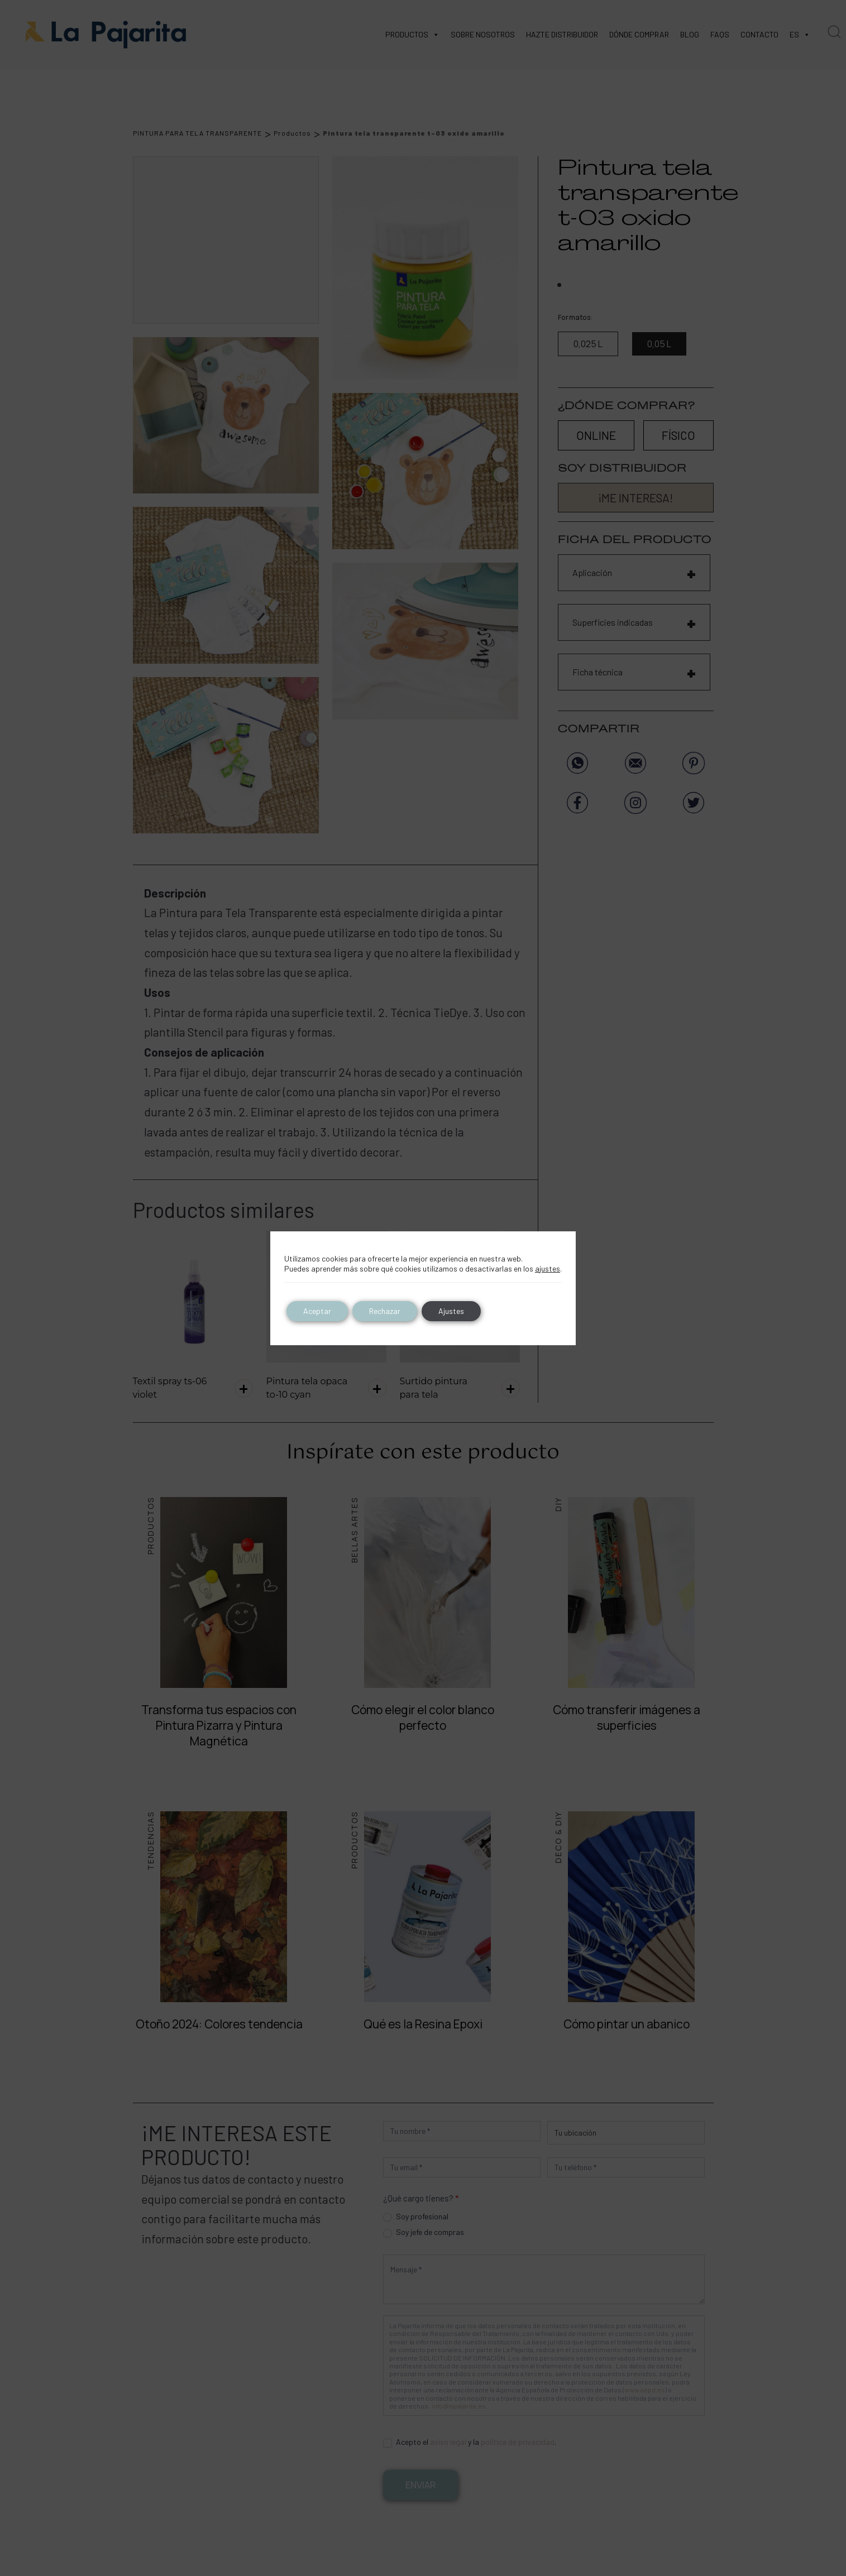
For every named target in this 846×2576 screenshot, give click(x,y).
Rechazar (384, 1311)
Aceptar (317, 1311)
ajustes (547, 1268)
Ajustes (451, 1311)
